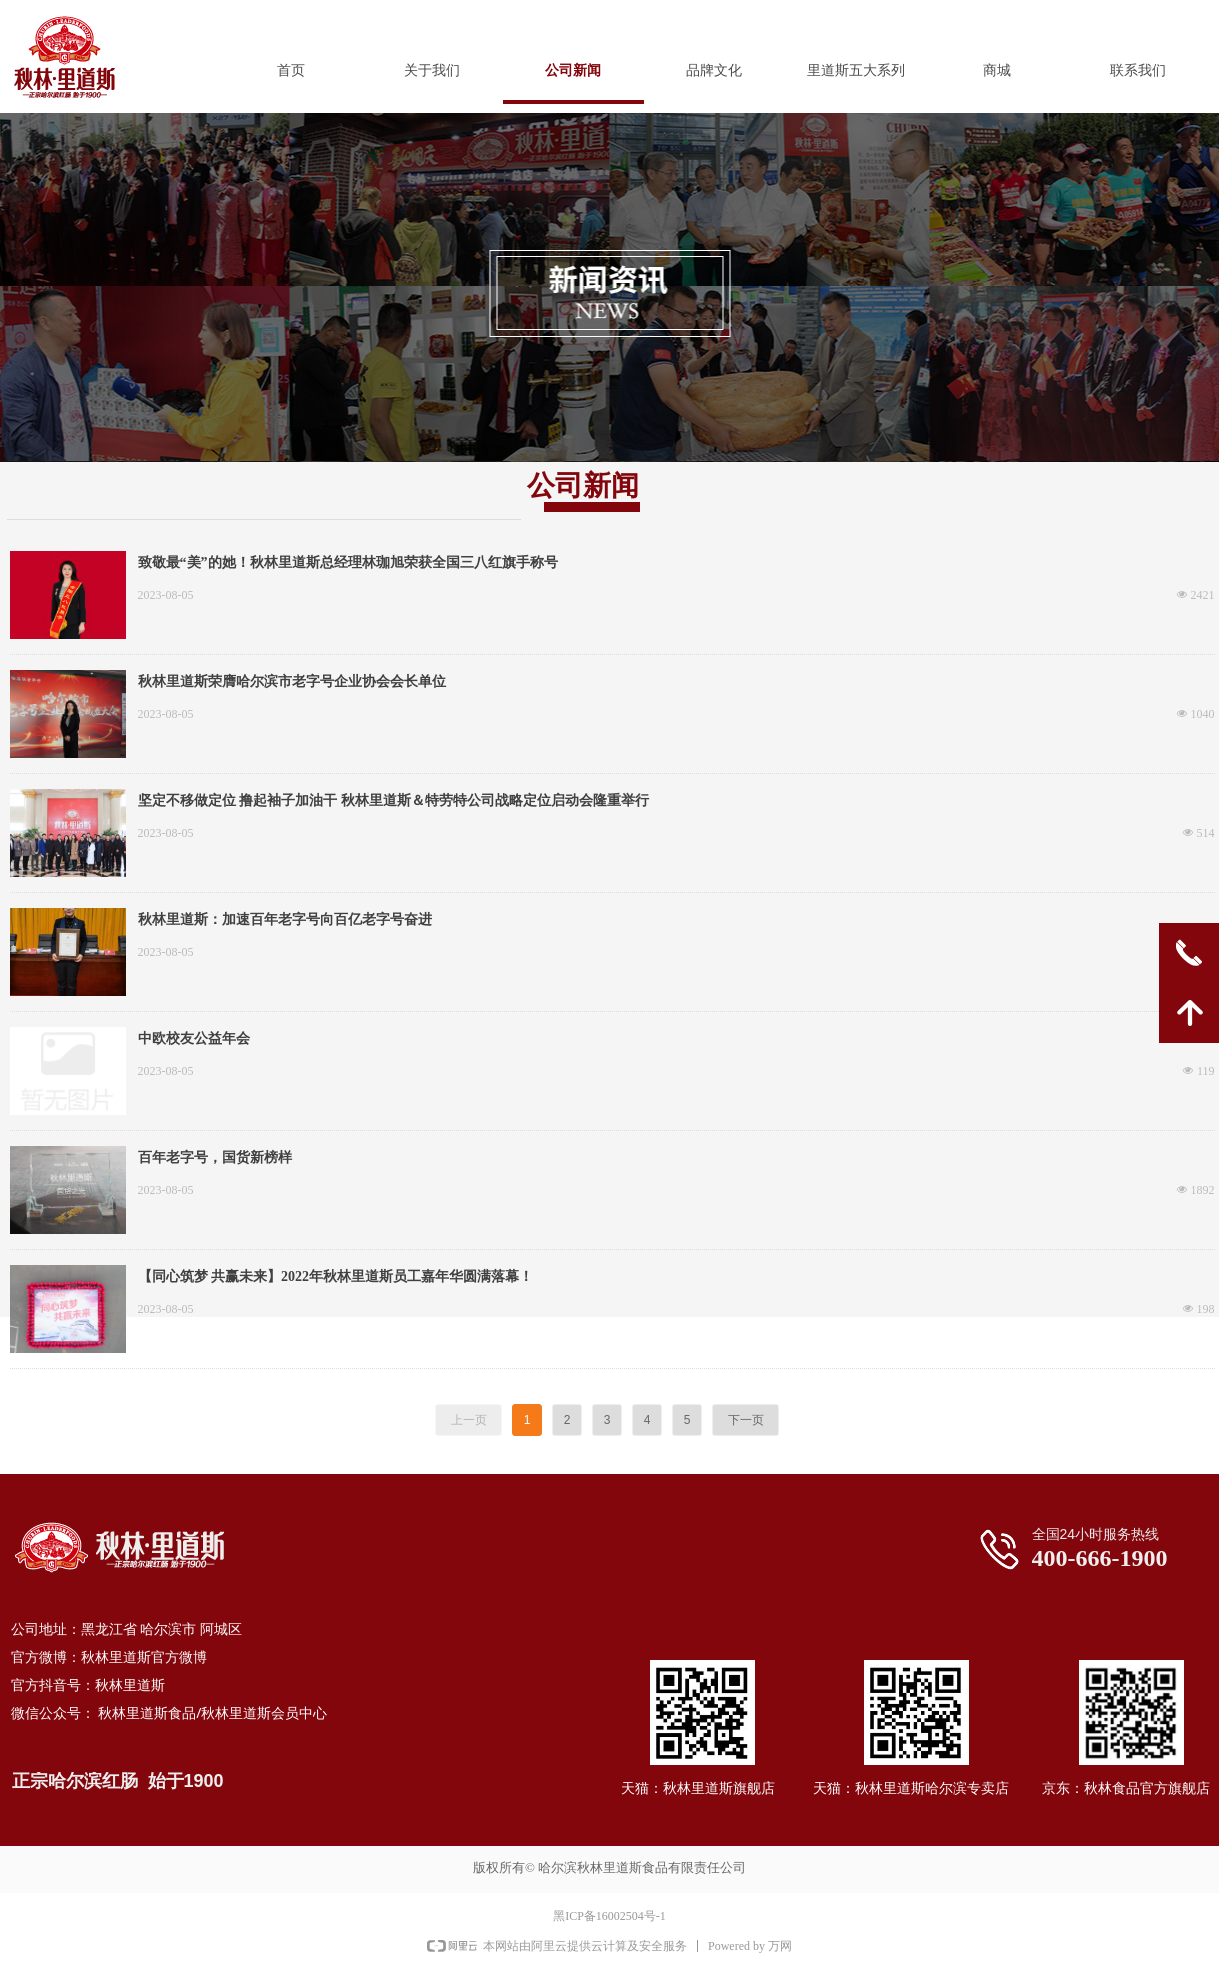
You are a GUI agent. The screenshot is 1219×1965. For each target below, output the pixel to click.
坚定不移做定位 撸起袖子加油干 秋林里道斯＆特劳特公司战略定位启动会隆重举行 (393, 800)
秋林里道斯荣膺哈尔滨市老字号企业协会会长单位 (292, 681)
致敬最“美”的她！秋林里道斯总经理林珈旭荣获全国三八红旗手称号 (348, 562)
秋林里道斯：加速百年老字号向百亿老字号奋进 (285, 919)
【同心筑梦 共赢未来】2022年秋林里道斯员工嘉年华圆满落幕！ (336, 1276)
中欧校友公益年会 (194, 1038)
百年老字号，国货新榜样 (215, 1157)
